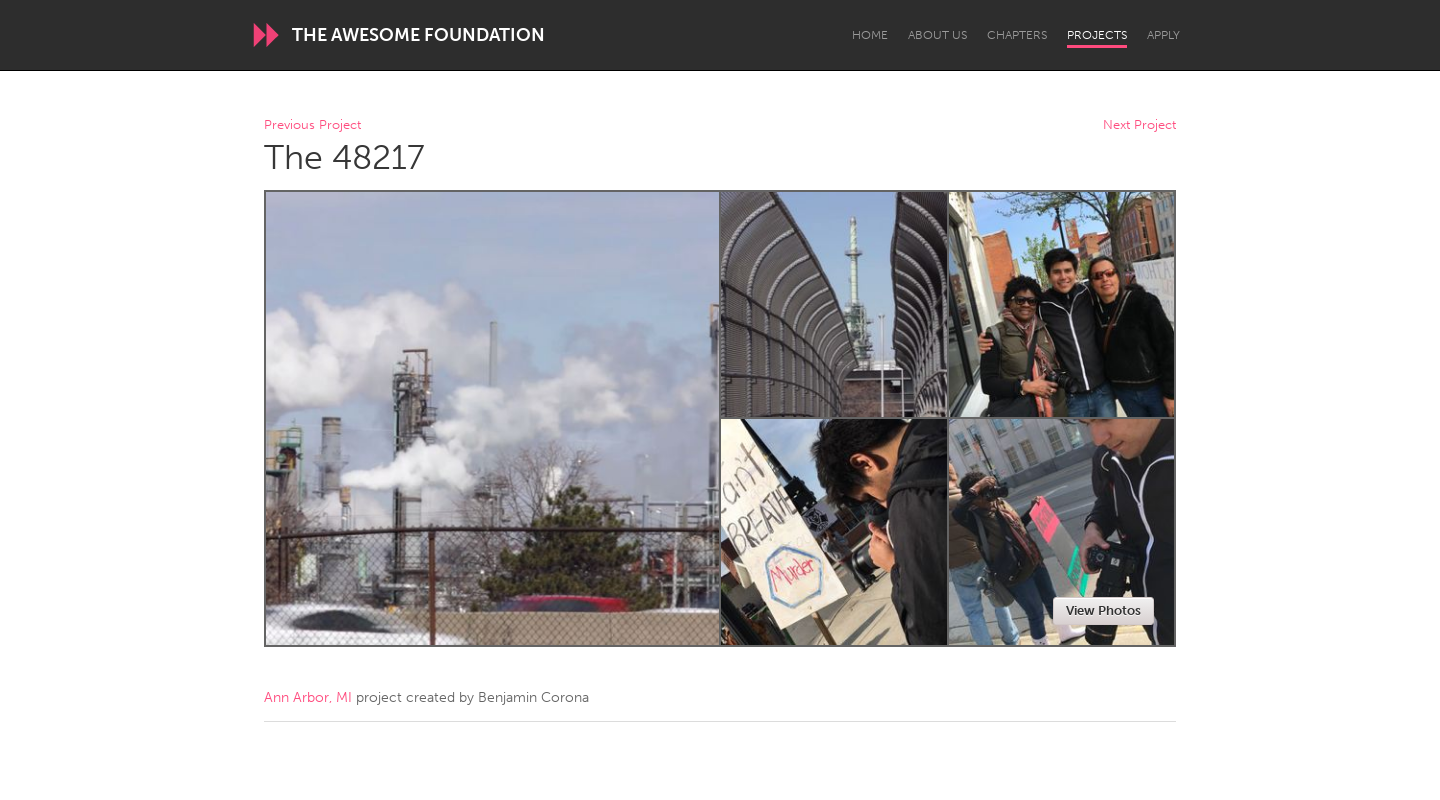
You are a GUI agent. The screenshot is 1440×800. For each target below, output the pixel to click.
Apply (1163, 35)
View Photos (1103, 610)
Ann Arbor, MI (308, 697)
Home (870, 35)
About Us (937, 35)
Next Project (1139, 125)
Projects (1097, 35)
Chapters (1017, 35)
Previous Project (312, 125)
